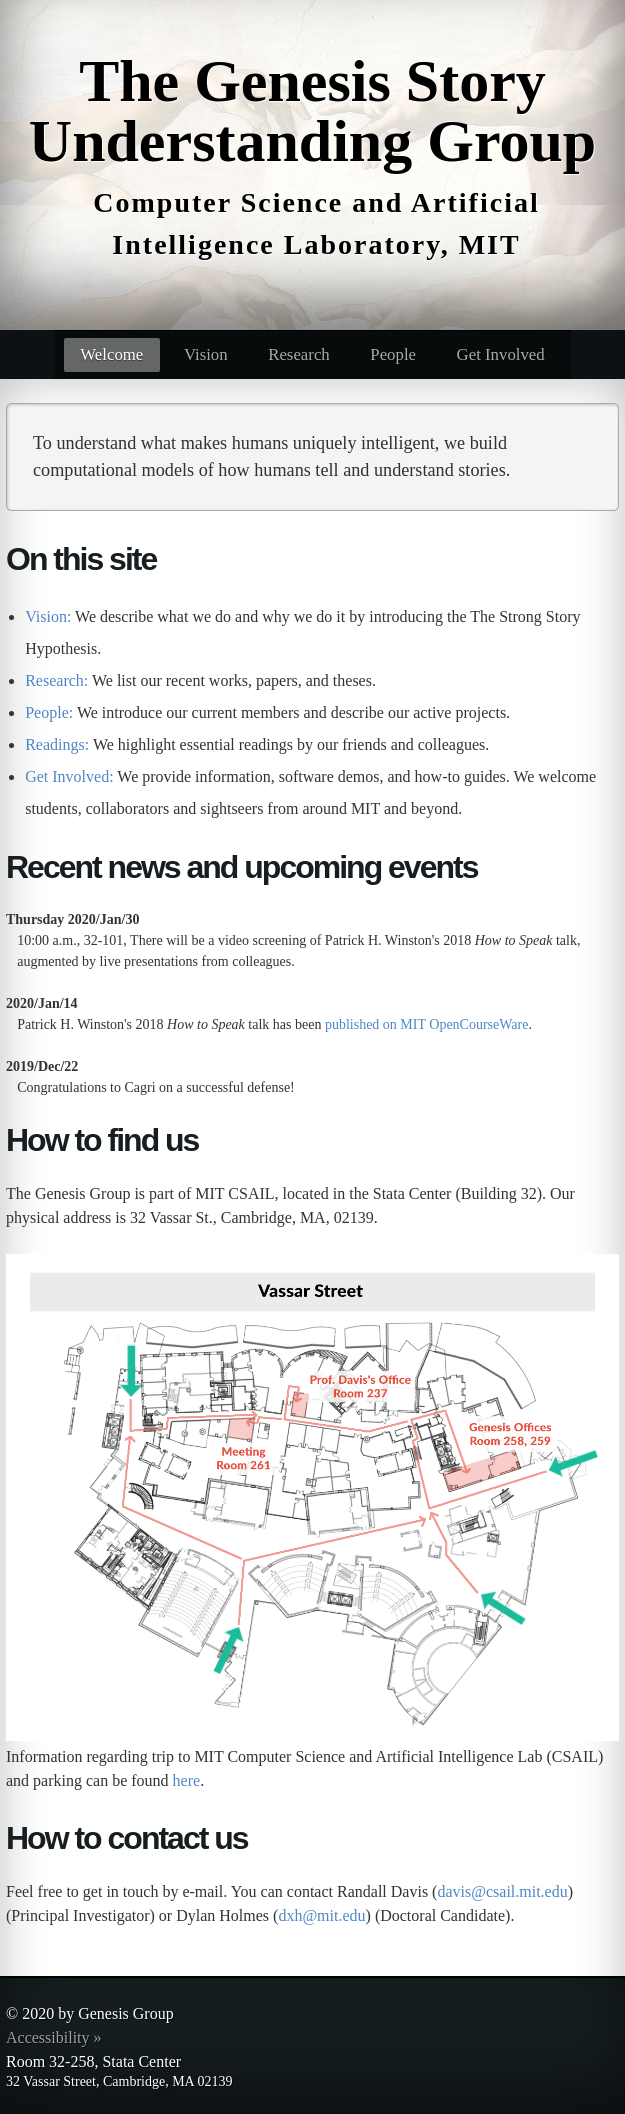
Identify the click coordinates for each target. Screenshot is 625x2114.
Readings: (57, 744)
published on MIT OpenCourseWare (427, 1024)
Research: (56, 680)
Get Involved (501, 354)
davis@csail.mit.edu (502, 1891)
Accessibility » (54, 2037)
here (187, 1780)
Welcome (111, 354)
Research (299, 354)
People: (49, 712)
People (393, 354)
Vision (206, 354)
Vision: (48, 616)
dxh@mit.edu (321, 1915)
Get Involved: (69, 776)
